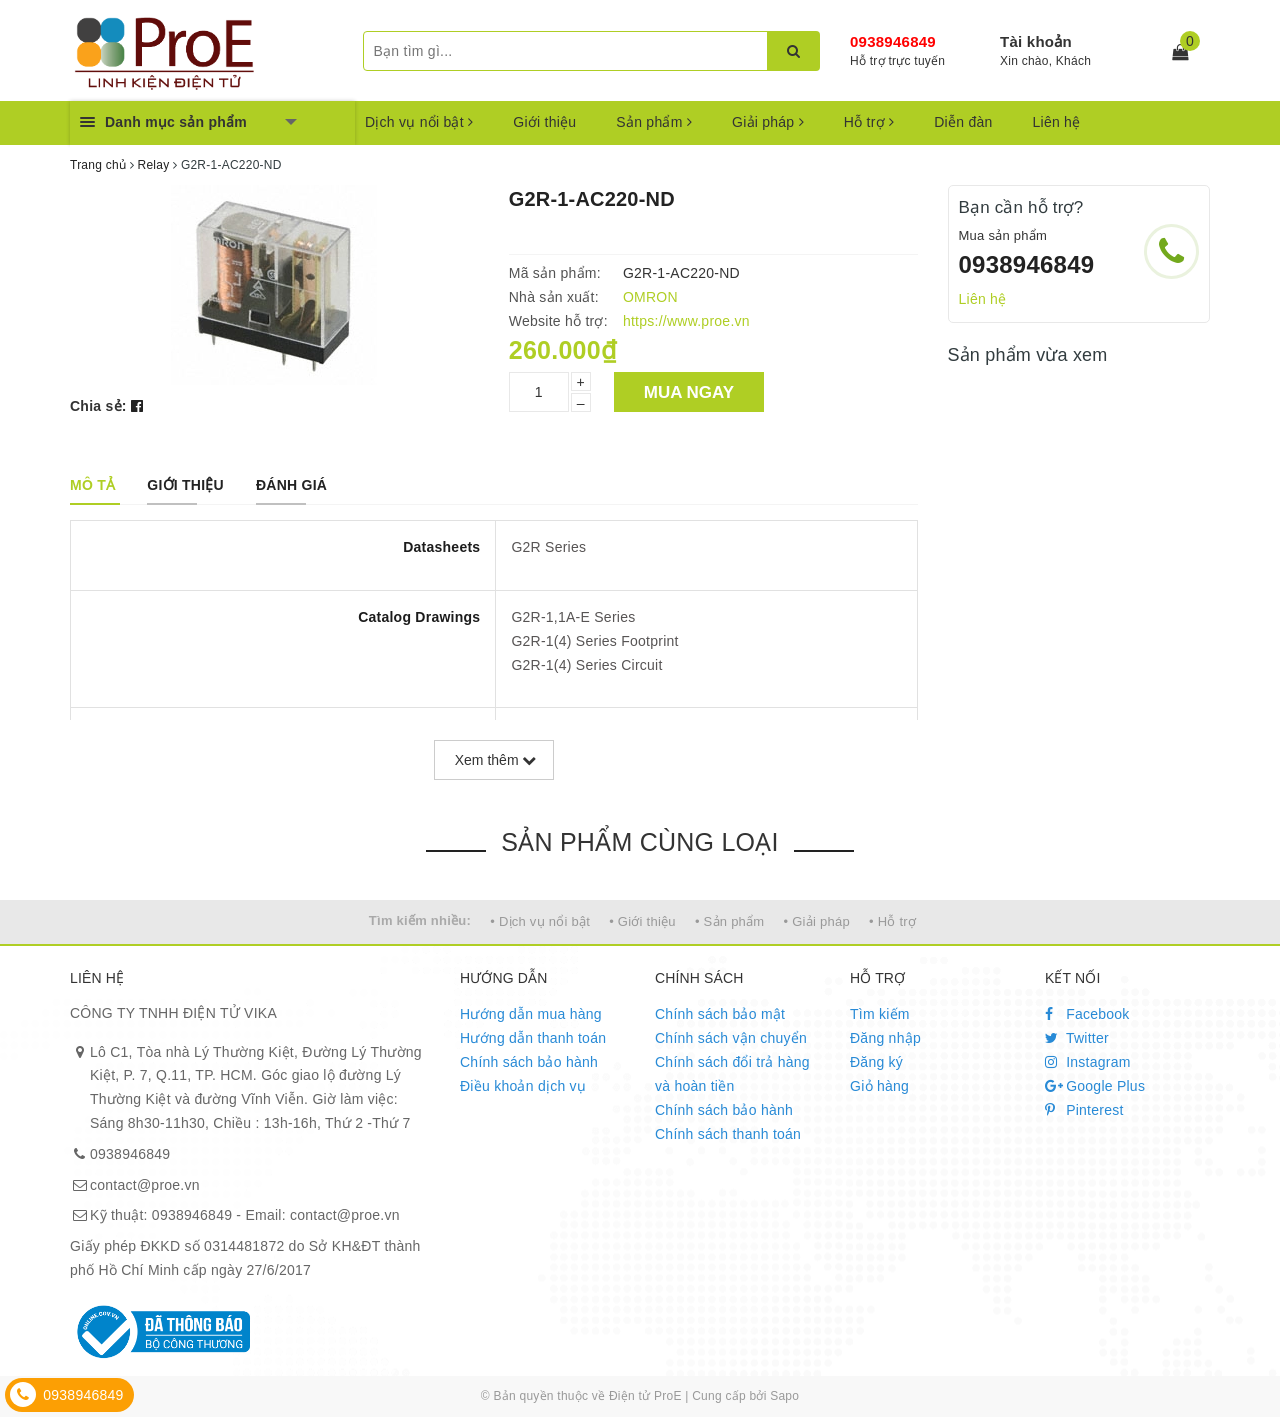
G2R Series (548, 547)
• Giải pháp (817, 921)
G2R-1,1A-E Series (573, 617)
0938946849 (893, 41)
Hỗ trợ (869, 122)
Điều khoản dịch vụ (523, 1086)
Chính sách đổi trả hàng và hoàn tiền (732, 1074)
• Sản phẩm (729, 921)
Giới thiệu (544, 122)
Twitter (1077, 1038)
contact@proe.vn (145, 1185)
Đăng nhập (885, 1038)
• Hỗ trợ (892, 921)
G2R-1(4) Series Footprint (594, 641)
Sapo (784, 1396)
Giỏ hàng (879, 1086)
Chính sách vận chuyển (731, 1038)
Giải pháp (768, 122)
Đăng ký (876, 1062)
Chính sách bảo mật (720, 1014)
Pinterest (1084, 1110)
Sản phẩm (654, 122)
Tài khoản (1036, 41)
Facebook (1087, 1014)
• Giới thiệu (642, 921)
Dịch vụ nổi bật (419, 122)
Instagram (1088, 1062)
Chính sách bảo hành (529, 1062)
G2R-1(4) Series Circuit (586, 665)
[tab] (92, 485)
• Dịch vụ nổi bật (540, 921)
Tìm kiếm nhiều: (420, 920)
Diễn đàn (963, 122)
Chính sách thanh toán (728, 1134)
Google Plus (1095, 1086)
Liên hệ (1057, 122)
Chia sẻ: (98, 406)
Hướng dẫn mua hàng (531, 1014)
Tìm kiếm (880, 1014)
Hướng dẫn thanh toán (533, 1038)
